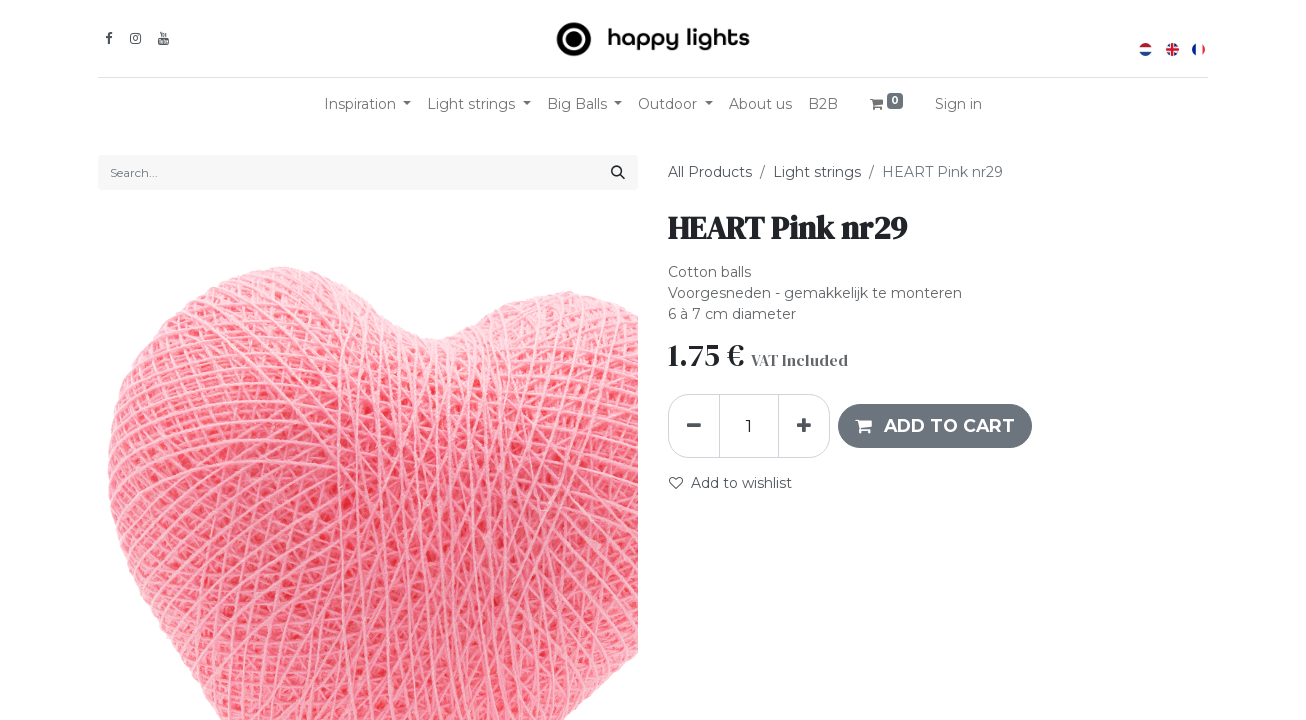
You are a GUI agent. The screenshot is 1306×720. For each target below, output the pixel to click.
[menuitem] (760, 104)
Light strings (817, 172)
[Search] (618, 172)
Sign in (958, 104)
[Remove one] (694, 426)
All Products (710, 172)
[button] (935, 426)
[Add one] (804, 426)
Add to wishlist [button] (730, 483)
